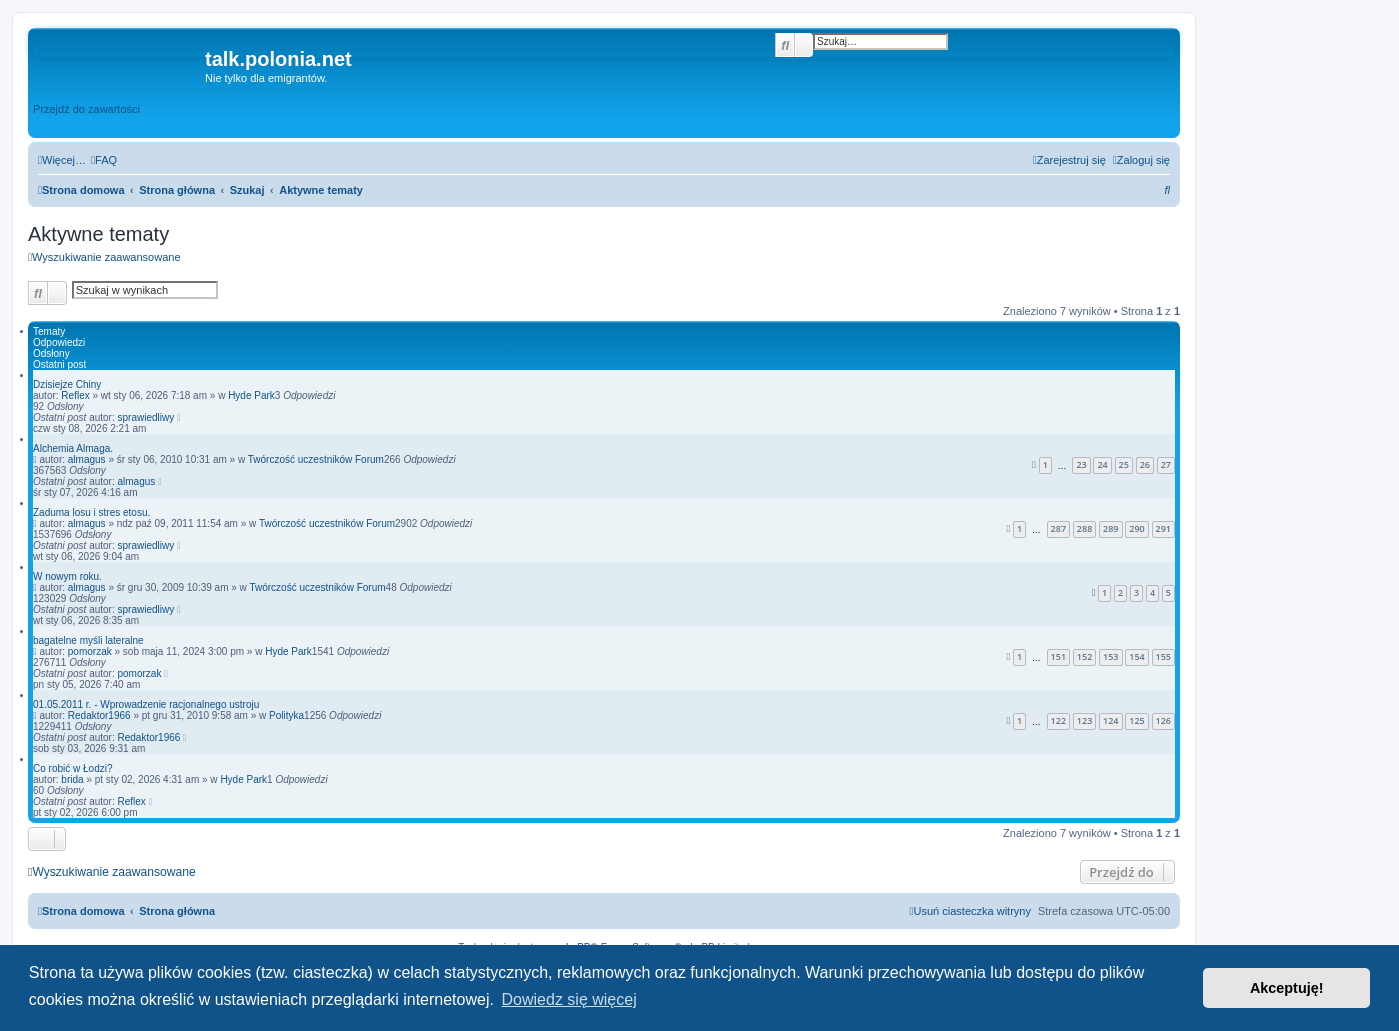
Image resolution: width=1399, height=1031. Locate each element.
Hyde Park (251, 395)
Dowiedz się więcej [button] (569, 999)
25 (1124, 464)
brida (72, 779)
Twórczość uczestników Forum (316, 459)
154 (1136, 656)
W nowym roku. (67, 576)
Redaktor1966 (99, 715)
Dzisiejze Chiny (67, 384)
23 (1081, 464)
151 (1058, 656)
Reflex (75, 395)
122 (1058, 720)
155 (1163, 656)
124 (1110, 720)
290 (1136, 528)
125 (1136, 720)
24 (1102, 464)
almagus (87, 459)
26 (1145, 464)
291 (1163, 528)
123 (1084, 720)
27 (1166, 464)
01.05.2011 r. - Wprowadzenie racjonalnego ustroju (146, 704)
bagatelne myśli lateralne (88, 640)
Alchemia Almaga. (73, 448)
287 (1058, 528)
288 (1084, 528)
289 (1110, 528)
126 (1163, 720)
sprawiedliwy (146, 417)
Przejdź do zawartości (86, 109)
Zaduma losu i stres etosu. (91, 512)
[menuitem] (104, 160)
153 (1110, 656)
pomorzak (90, 651)
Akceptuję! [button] (1287, 988)
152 (1084, 656)
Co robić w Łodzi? (72, 768)
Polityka (286, 715)
